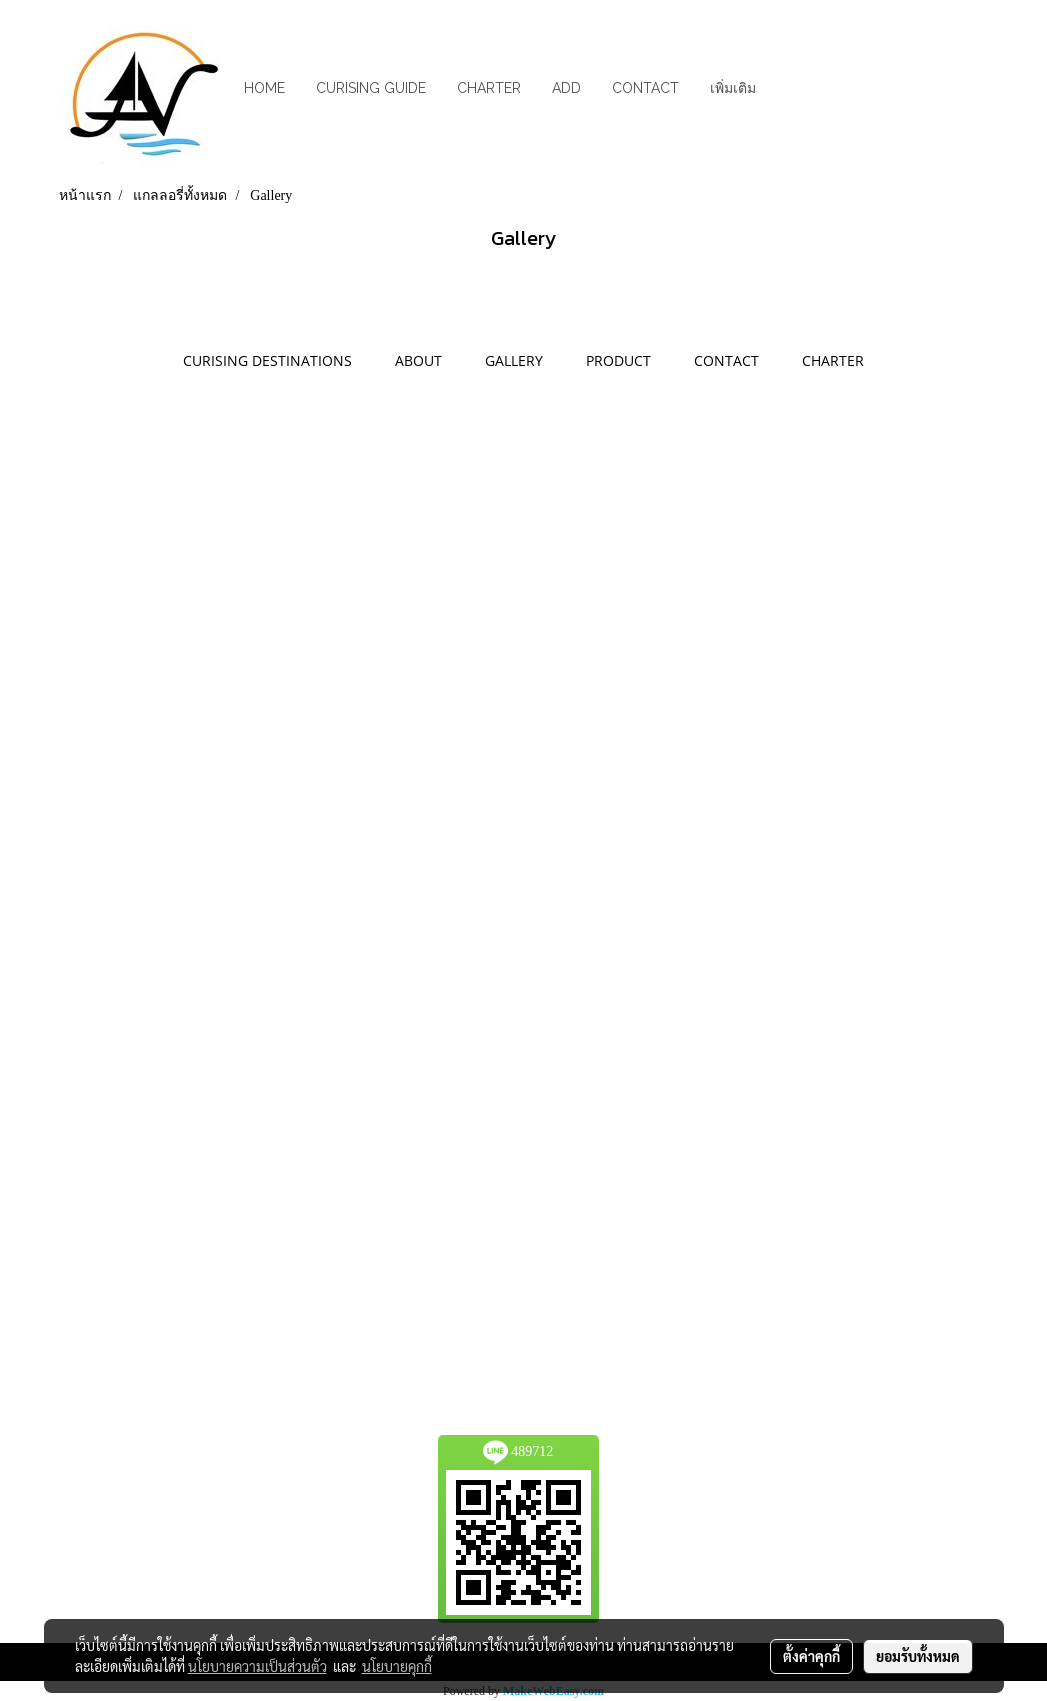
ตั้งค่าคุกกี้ (811, 1656)
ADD (566, 88)
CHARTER (489, 88)
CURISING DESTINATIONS (267, 360)
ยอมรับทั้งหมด (918, 1656)
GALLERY (514, 360)
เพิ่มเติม (733, 88)
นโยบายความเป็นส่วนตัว (257, 1666)
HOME (264, 88)
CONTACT (645, 88)
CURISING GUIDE (371, 88)
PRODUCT (618, 360)
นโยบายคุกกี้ (397, 1666)
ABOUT (418, 360)
